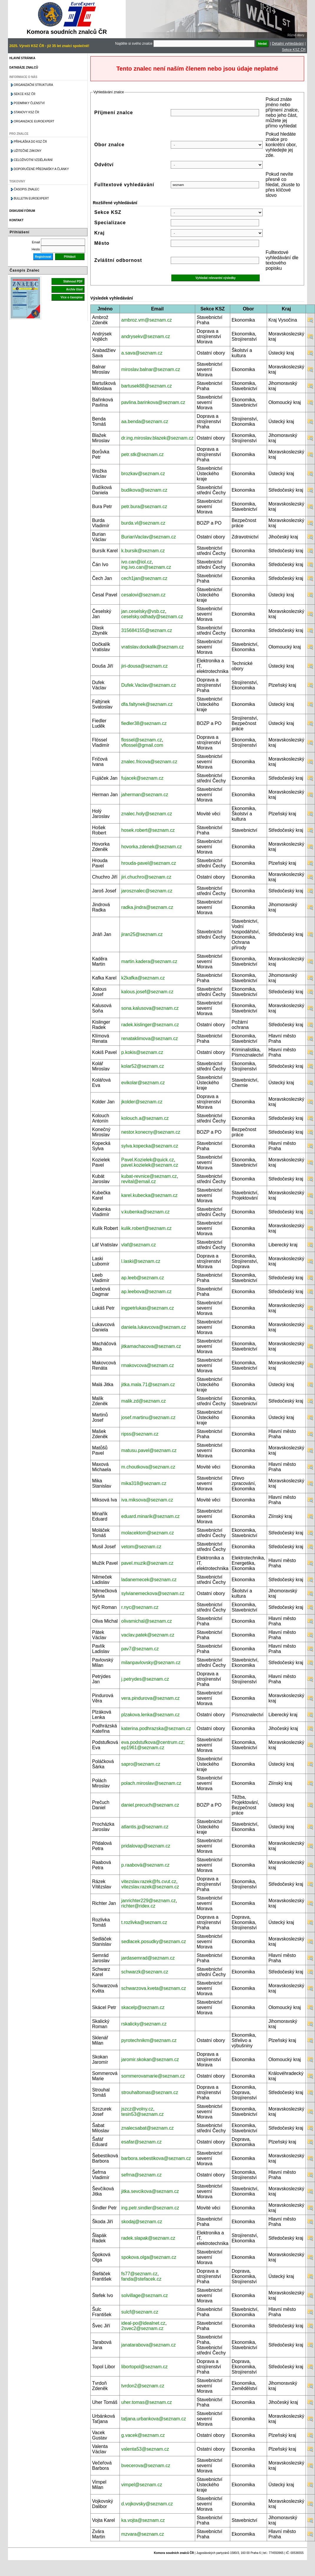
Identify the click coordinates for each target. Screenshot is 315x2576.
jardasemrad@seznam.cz (148, 1957)
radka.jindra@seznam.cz (147, 907)
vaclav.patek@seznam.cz (147, 1634)
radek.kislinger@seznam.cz (150, 1024)
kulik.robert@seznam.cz (146, 1228)
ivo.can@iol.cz (136, 561)
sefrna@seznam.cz (141, 2174)
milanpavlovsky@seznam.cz (150, 1662)
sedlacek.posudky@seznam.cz (153, 1941)
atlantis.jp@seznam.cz (144, 1826)
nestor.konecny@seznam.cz (150, 1132)
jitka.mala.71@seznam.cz (148, 1384)
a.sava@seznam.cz (142, 352)
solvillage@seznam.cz (144, 2295)
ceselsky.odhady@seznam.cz (152, 616)
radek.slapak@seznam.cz (148, 2238)
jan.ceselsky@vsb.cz (143, 611)
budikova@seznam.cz (144, 490)
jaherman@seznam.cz (144, 794)
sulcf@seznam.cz (139, 2311)
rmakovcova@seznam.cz (147, 1365)
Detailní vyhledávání (288, 43)
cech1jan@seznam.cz (144, 578)
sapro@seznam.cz (140, 1764)
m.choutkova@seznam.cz (148, 1466)
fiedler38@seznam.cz (144, 723)
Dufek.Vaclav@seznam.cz (148, 685)
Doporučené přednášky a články (41, 169)
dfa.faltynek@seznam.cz (147, 704)
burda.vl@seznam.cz (143, 522)
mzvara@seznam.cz (142, 2534)
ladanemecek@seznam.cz (149, 1579)
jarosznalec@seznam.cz (147, 890)
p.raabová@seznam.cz (145, 1864)
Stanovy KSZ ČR (26, 112)
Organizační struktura (33, 85)
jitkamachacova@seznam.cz (151, 1346)
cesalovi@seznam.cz (143, 594)
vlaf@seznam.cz (138, 1244)
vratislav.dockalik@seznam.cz (152, 646)
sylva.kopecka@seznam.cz (149, 1145)
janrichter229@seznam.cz (148, 1900)
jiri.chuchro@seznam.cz (146, 876)
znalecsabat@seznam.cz (147, 2128)
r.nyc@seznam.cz (140, 1607)
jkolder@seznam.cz (142, 1101)
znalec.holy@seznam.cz (146, 813)
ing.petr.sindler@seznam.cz (150, 2207)
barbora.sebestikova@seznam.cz (156, 2158)
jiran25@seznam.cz (142, 934)
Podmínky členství (29, 103)
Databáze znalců (23, 67)
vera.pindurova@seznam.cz (150, 1698)
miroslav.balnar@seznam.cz (150, 369)
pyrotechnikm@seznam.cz (149, 2040)
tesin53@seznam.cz (142, 2114)
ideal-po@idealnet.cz (143, 2323)
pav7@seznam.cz (140, 1648)
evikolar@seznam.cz (143, 1082)
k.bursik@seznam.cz (143, 550)
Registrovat (43, 256)
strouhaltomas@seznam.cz (149, 2092)
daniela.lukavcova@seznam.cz (153, 1327)
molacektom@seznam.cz (147, 1532)
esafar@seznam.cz (141, 2141)
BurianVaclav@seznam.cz (148, 536)
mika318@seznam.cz (143, 1483)
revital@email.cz (138, 1181)
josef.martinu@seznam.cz (148, 1417)
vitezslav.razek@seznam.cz (150, 1886)
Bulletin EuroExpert (31, 198)
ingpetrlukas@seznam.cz (147, 1308)
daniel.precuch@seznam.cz (150, 1804)
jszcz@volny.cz (137, 2108)
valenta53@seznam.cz (145, 2449)
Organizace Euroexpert (34, 121)
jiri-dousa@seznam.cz (144, 665)
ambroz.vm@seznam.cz (146, 319)
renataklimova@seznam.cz (149, 1038)
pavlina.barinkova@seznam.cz (153, 402)
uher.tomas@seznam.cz (146, 2402)
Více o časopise (72, 297)
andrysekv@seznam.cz (145, 336)
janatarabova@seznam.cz (148, 2344)
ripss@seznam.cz (140, 1433)
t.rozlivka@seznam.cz (144, 1922)
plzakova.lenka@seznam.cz (150, 1714)
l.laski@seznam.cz (140, 1261)
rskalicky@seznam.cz (144, 2023)
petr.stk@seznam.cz (142, 454)
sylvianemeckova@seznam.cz (153, 1593)
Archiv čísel (74, 289)
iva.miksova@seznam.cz (147, 1499)
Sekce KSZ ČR (294, 50)
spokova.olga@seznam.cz (148, 2257)
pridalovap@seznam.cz (145, 1845)
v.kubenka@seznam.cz (145, 1211)
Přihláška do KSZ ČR (30, 141)
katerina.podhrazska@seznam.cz (156, 1728)
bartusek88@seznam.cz (146, 385)
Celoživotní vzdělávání (33, 160)
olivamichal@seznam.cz (146, 1621)
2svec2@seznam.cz (142, 2328)
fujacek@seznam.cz (142, 778)
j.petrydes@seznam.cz (145, 1679)
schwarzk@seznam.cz (144, 1971)
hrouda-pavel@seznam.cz (148, 863)
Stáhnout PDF (73, 281)
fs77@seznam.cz (139, 2273)
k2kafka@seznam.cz (143, 977)
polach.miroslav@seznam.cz (151, 1783)
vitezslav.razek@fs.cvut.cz (148, 1881)
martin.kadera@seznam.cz (149, 961)
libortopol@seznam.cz (144, 2366)
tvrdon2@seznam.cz (142, 2385)
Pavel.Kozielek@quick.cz (147, 1159)
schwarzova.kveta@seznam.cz (153, 1988)
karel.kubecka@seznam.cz (149, 1195)
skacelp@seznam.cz (143, 2007)
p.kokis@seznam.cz (142, 1052)
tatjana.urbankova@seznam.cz (153, 2418)
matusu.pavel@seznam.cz (149, 1450)
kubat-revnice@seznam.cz (149, 1176)
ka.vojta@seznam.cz (143, 2520)
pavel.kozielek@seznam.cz (149, 1165)
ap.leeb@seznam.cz (142, 1277)
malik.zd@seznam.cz (143, 1400)
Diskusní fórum (22, 210)
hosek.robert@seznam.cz (148, 830)
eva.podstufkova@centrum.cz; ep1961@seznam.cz (153, 1745)
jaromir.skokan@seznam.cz (150, 2059)
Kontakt (16, 220)
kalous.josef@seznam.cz (147, 991)
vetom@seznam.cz (141, 1546)
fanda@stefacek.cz (141, 2278)
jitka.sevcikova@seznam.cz (150, 2191)
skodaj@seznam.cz (141, 2221)
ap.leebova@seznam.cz (146, 1291)
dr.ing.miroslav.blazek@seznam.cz (157, 437)
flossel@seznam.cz (141, 739)
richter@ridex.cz (138, 1905)
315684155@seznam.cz (146, 630)
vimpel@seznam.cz (141, 2484)
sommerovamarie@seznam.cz (153, 2075)
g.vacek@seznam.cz (143, 2435)
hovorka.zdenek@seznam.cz (151, 846)
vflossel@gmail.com (142, 745)
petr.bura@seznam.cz (144, 506)
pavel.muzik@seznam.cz (147, 1563)
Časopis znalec (26, 189)
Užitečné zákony (28, 150)
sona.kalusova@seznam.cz (150, 1008)
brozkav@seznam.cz (143, 473)
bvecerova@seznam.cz (145, 2465)
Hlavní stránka (22, 58)
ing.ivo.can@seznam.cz (146, 567)
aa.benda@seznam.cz (144, 421)
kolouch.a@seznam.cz (145, 1118)
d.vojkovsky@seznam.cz (147, 2503)
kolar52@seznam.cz (142, 1066)
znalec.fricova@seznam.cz (149, 761)
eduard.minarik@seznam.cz (150, 1516)
